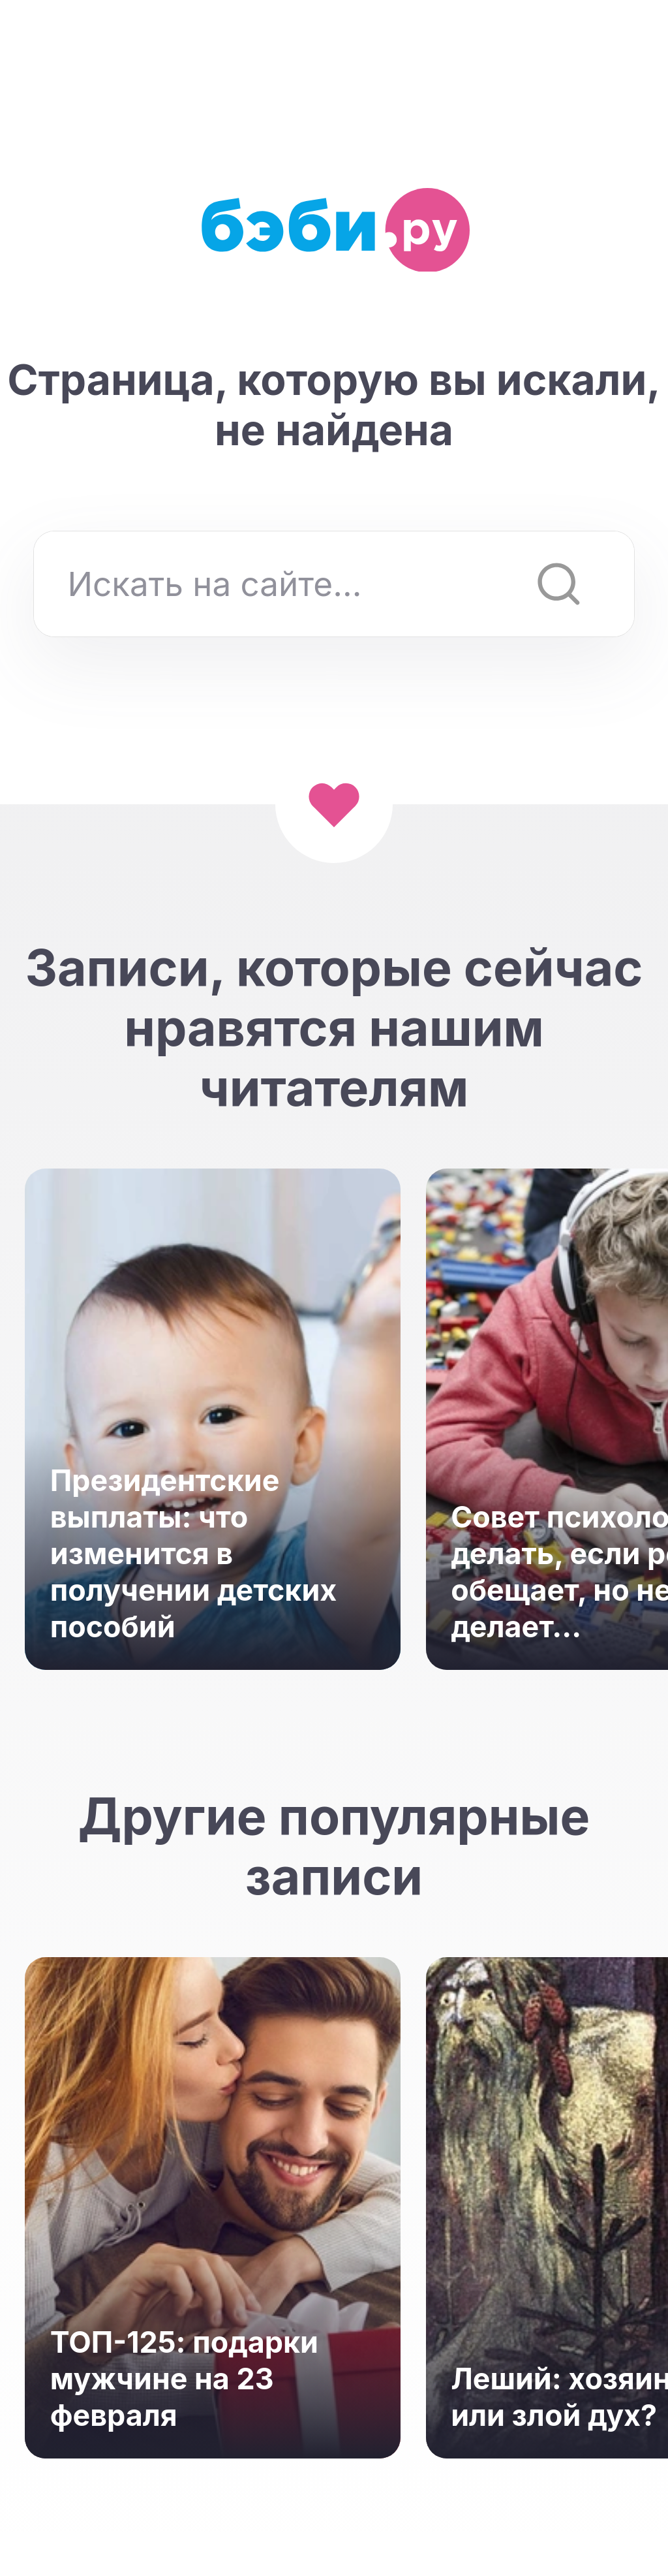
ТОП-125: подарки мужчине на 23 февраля (184, 2379)
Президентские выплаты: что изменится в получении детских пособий (193, 1553)
